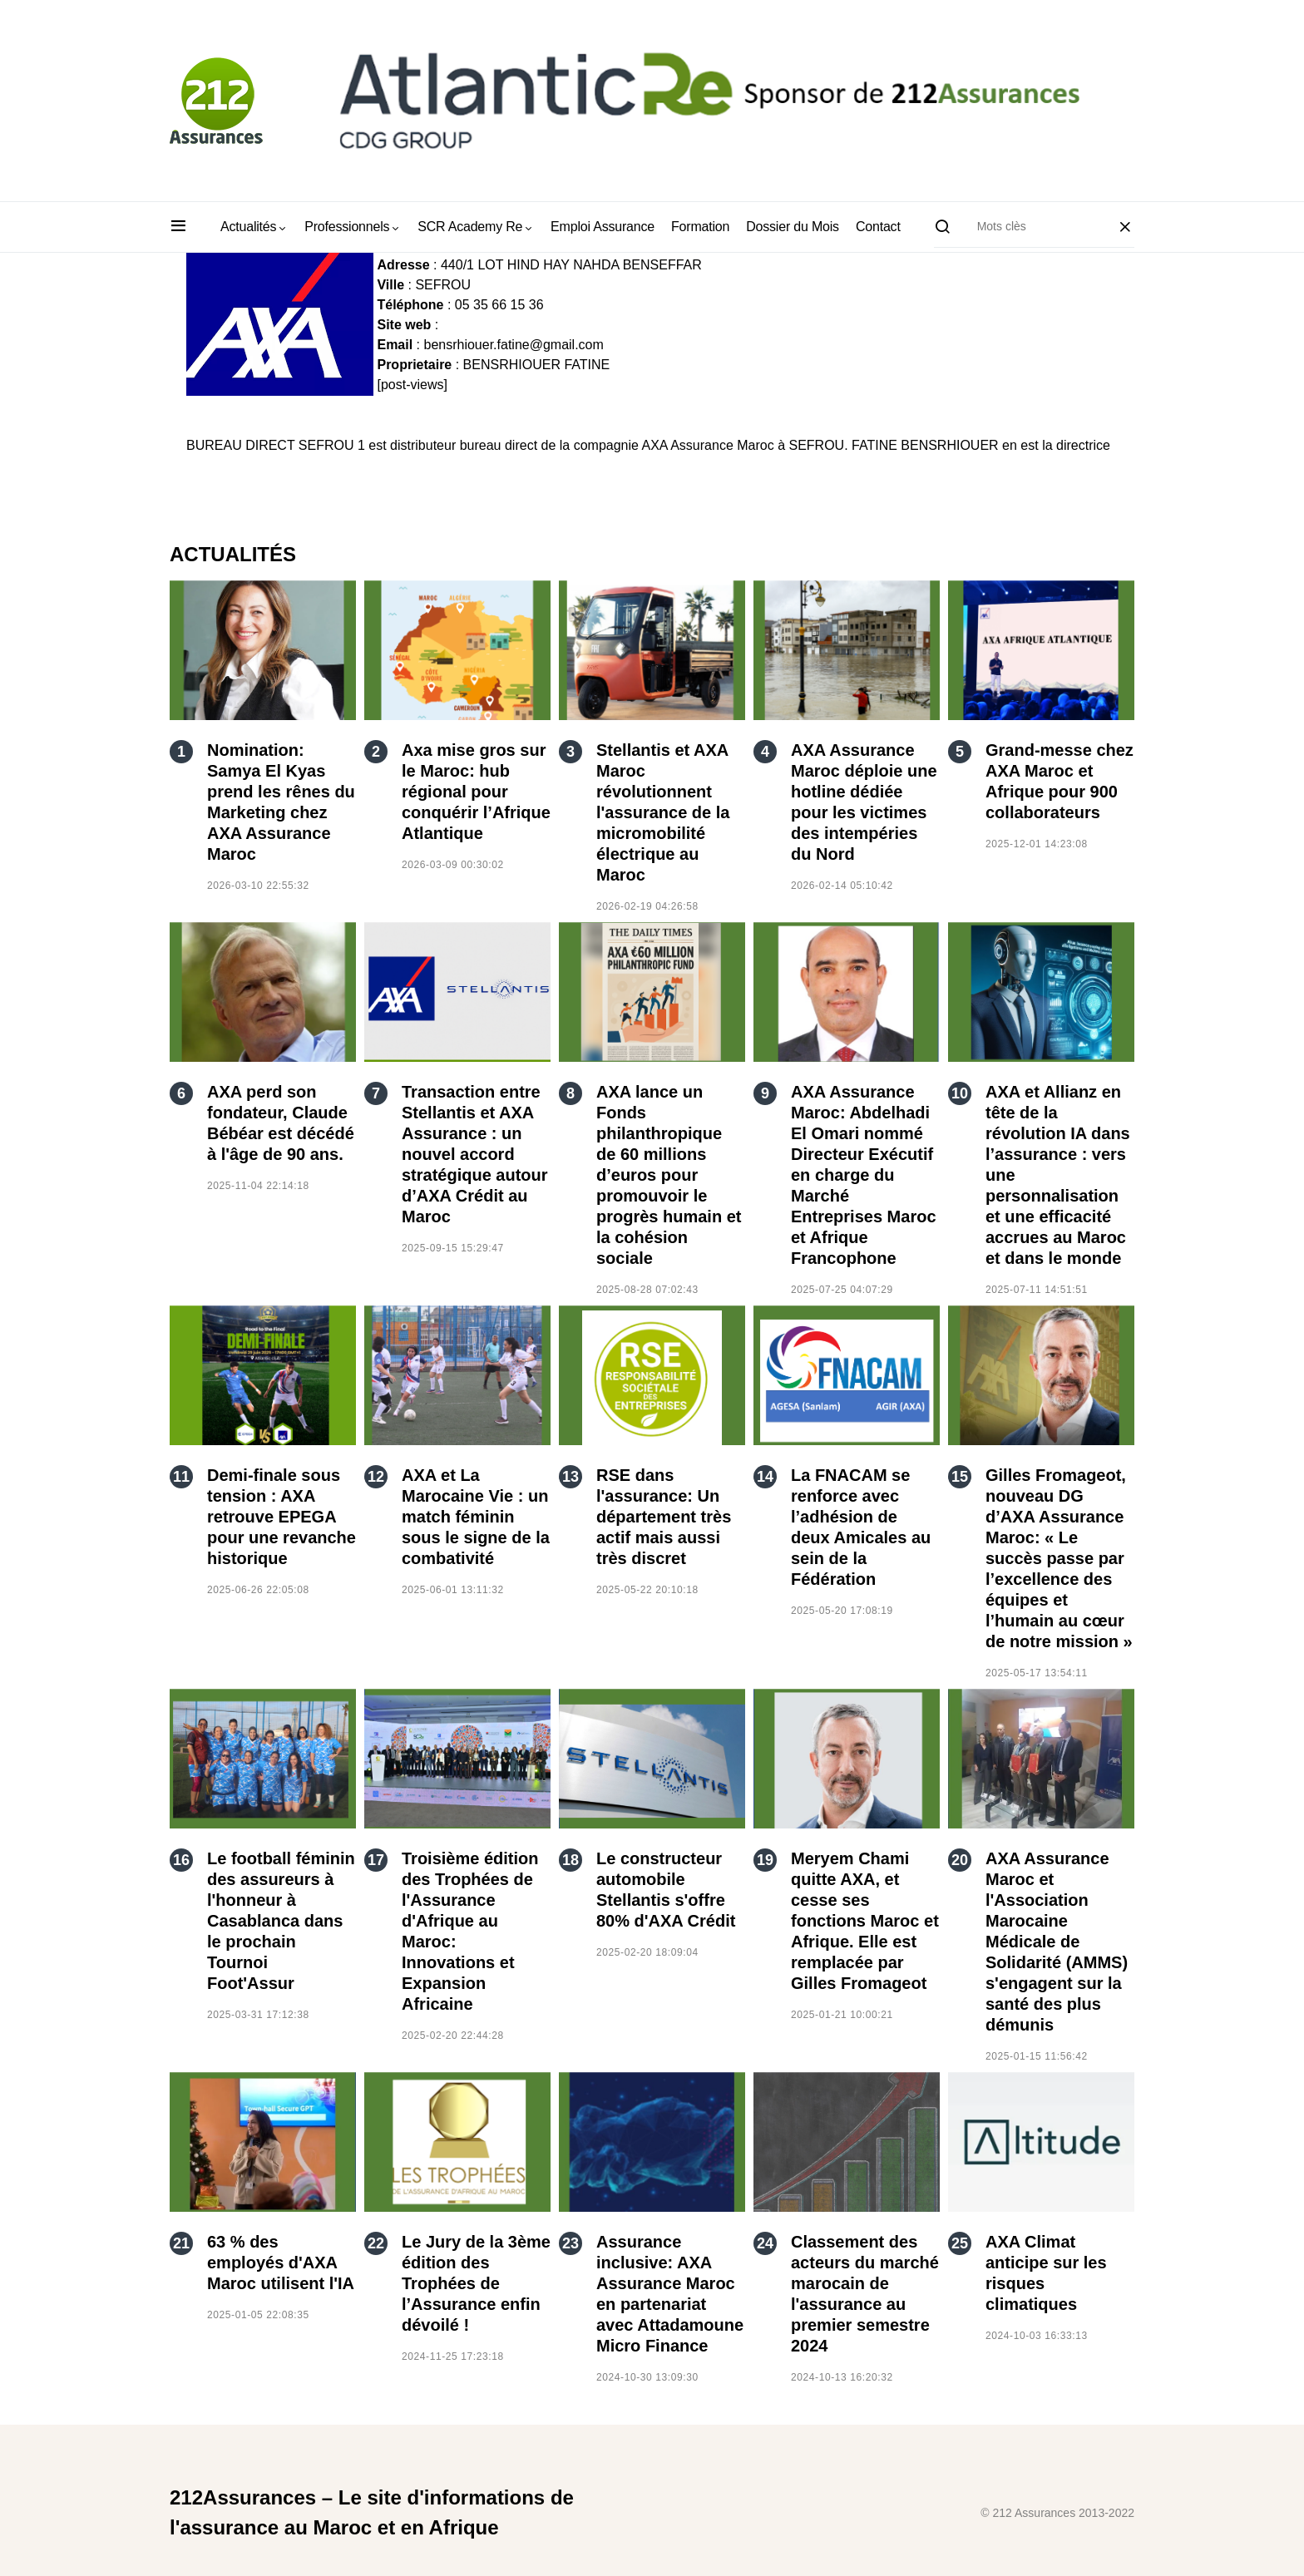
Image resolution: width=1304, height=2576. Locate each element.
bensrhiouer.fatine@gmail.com (513, 345)
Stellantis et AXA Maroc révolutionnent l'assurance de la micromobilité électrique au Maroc (662, 812)
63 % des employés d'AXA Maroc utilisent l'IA (280, 2262)
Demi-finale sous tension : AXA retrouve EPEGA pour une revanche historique (281, 1516)
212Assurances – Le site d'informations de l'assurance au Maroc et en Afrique (372, 2512)
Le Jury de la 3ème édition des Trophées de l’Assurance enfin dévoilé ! (476, 2283)
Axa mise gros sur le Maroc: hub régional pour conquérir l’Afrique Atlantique (476, 791)
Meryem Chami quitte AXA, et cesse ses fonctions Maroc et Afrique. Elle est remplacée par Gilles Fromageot (865, 1920)
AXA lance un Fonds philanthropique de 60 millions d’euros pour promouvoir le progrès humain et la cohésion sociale (668, 1175)
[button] (178, 227)
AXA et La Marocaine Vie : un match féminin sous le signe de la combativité (476, 1516)
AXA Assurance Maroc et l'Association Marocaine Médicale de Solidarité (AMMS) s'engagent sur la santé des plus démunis (1056, 1941)
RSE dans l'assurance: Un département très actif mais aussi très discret (663, 1516)
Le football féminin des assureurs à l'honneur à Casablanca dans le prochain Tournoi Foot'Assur (281, 1920)
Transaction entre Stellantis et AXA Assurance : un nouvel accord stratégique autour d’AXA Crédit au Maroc (475, 1154)
